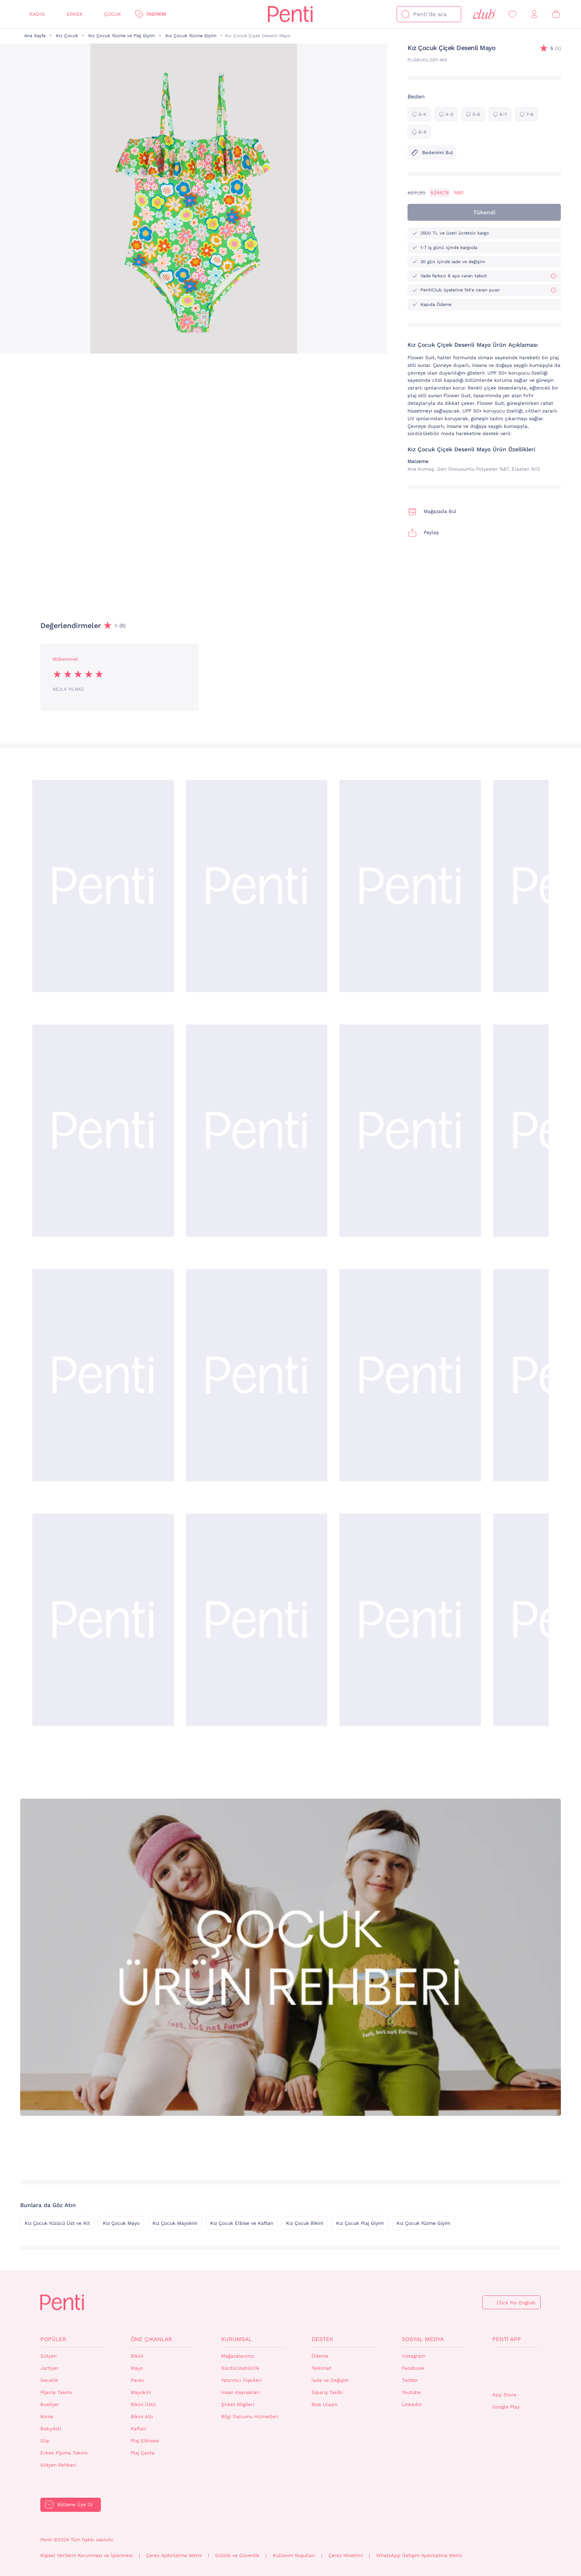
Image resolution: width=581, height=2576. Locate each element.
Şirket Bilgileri (237, 2404)
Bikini (137, 2356)
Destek (322, 2339)
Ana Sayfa (35, 35)
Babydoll (50, 2428)
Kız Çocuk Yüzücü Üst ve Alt (57, 2223)
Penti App (506, 2339)
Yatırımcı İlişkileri (241, 2380)
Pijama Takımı (56, 2392)
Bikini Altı (142, 2416)
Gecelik (49, 2380)
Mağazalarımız (237, 2356)
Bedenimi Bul (432, 153)
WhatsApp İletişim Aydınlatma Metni (419, 2555)
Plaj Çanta (143, 2453)
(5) (555, 48)
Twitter (410, 2380)
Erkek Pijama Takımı (64, 2453)
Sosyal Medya (423, 2339)
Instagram (413, 2356)
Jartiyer (49, 2368)
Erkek (75, 14)
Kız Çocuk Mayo (121, 2223)
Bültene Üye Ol (75, 2504)
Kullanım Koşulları (294, 2555)
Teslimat (321, 2368)
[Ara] (405, 14)
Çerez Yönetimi (345, 2555)
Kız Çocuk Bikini (304, 2223)
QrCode (509, 2369)
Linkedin (412, 2404)
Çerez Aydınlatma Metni (174, 2555)
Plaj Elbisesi (145, 2441)
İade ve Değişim (330, 2380)
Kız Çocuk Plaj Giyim (360, 2223)
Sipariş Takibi (327, 2392)
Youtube (411, 2392)
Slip (45, 2441)
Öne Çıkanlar (151, 2339)
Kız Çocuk (67, 35)
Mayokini (141, 2392)
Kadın (37, 14)
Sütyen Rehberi (58, 2465)
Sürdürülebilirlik (240, 2368)
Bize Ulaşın (324, 2404)
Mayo (137, 2368)
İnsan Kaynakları (240, 2392)
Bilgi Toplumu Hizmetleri (249, 2416)
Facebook (413, 2368)
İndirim (156, 14)
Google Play (506, 2407)
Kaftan (138, 2428)
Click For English (516, 2303)
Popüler (53, 2339)
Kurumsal (236, 2339)
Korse (46, 2416)
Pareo (137, 2380)
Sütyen (48, 2356)
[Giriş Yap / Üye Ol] (534, 14)
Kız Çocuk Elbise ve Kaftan (241, 2223)
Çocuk (112, 14)
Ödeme (319, 2356)
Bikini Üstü (143, 2404)
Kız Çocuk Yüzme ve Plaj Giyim (121, 35)
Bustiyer (49, 2404)
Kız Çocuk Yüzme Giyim (190, 35)
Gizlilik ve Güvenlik (237, 2555)
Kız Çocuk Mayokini (175, 2223)
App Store (504, 2395)
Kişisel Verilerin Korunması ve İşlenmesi (86, 2555)
